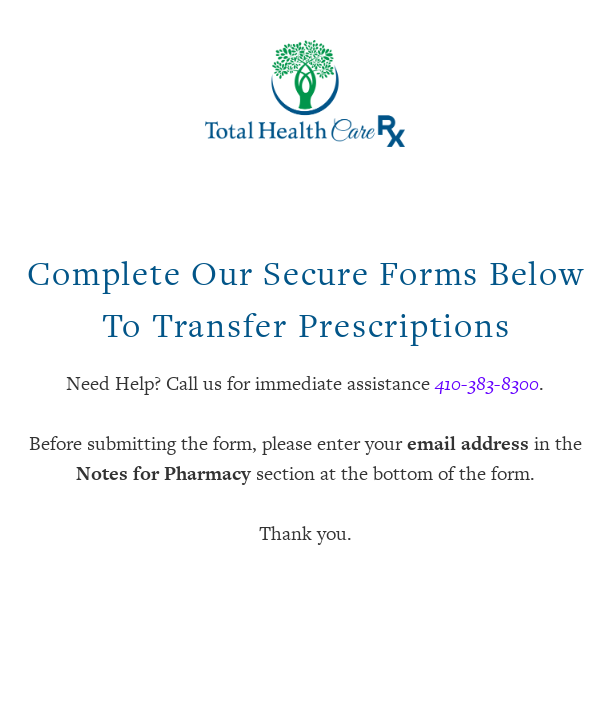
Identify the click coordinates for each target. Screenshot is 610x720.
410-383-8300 (487, 383)
